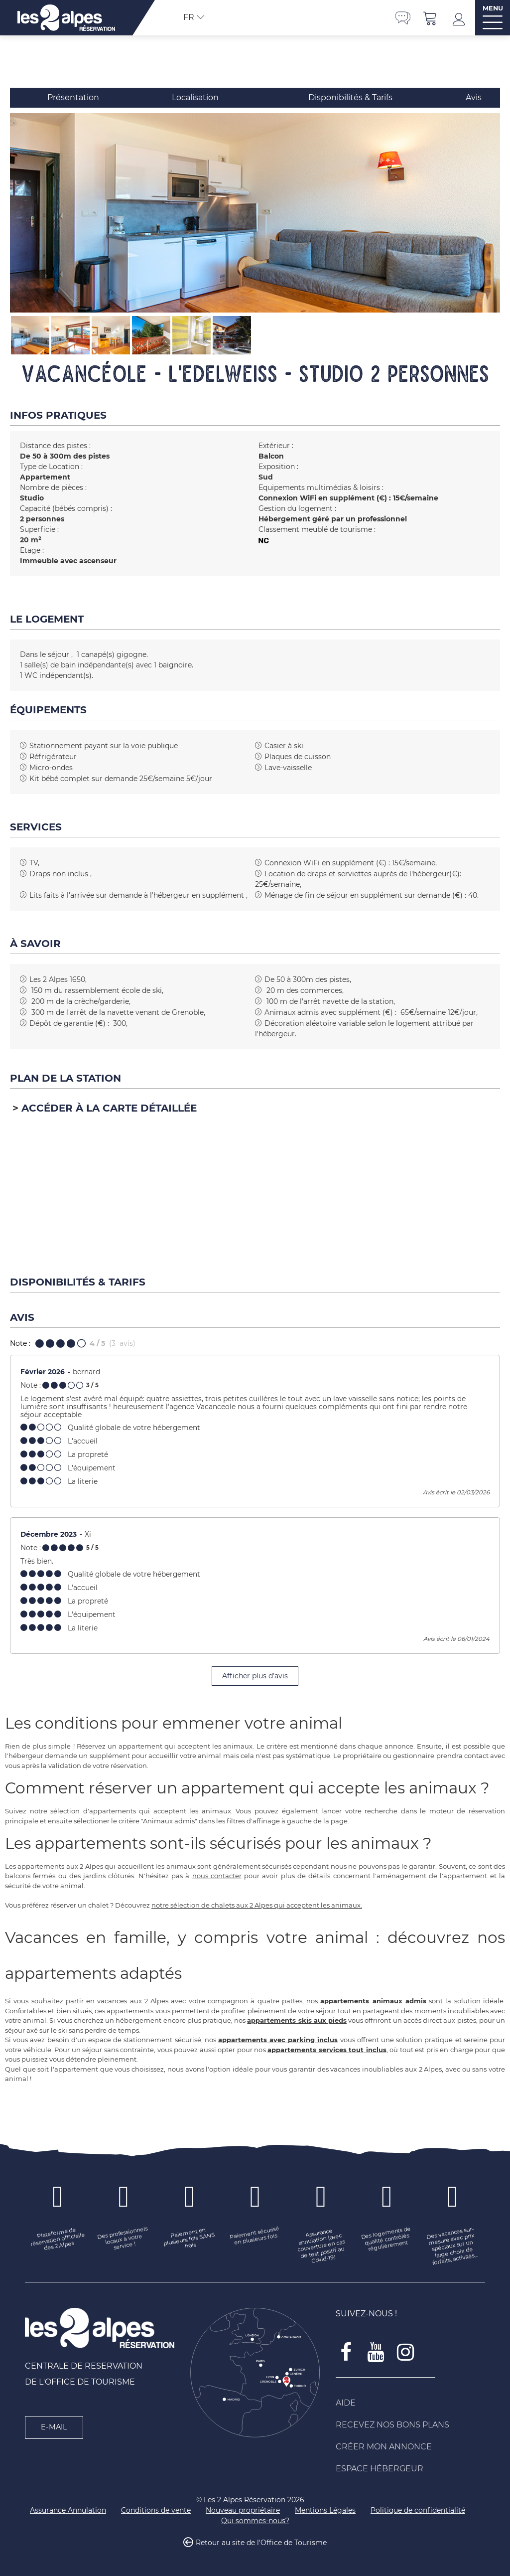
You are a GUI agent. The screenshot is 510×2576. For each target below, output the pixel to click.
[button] (430, 17)
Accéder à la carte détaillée (109, 1108)
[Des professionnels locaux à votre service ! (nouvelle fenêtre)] (123, 2240)
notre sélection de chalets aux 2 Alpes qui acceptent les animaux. (256, 1905)
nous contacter (217, 1876)
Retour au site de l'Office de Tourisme (261, 2543)
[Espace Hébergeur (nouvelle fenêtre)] (410, 2469)
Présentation (73, 97)
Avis (474, 97)
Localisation (195, 97)
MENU (493, 8)
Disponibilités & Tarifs (350, 97)
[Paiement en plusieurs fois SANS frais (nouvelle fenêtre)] (189, 2240)
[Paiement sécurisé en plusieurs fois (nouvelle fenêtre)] (255, 2236)
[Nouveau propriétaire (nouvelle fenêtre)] (243, 2510)
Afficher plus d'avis (255, 1675)
